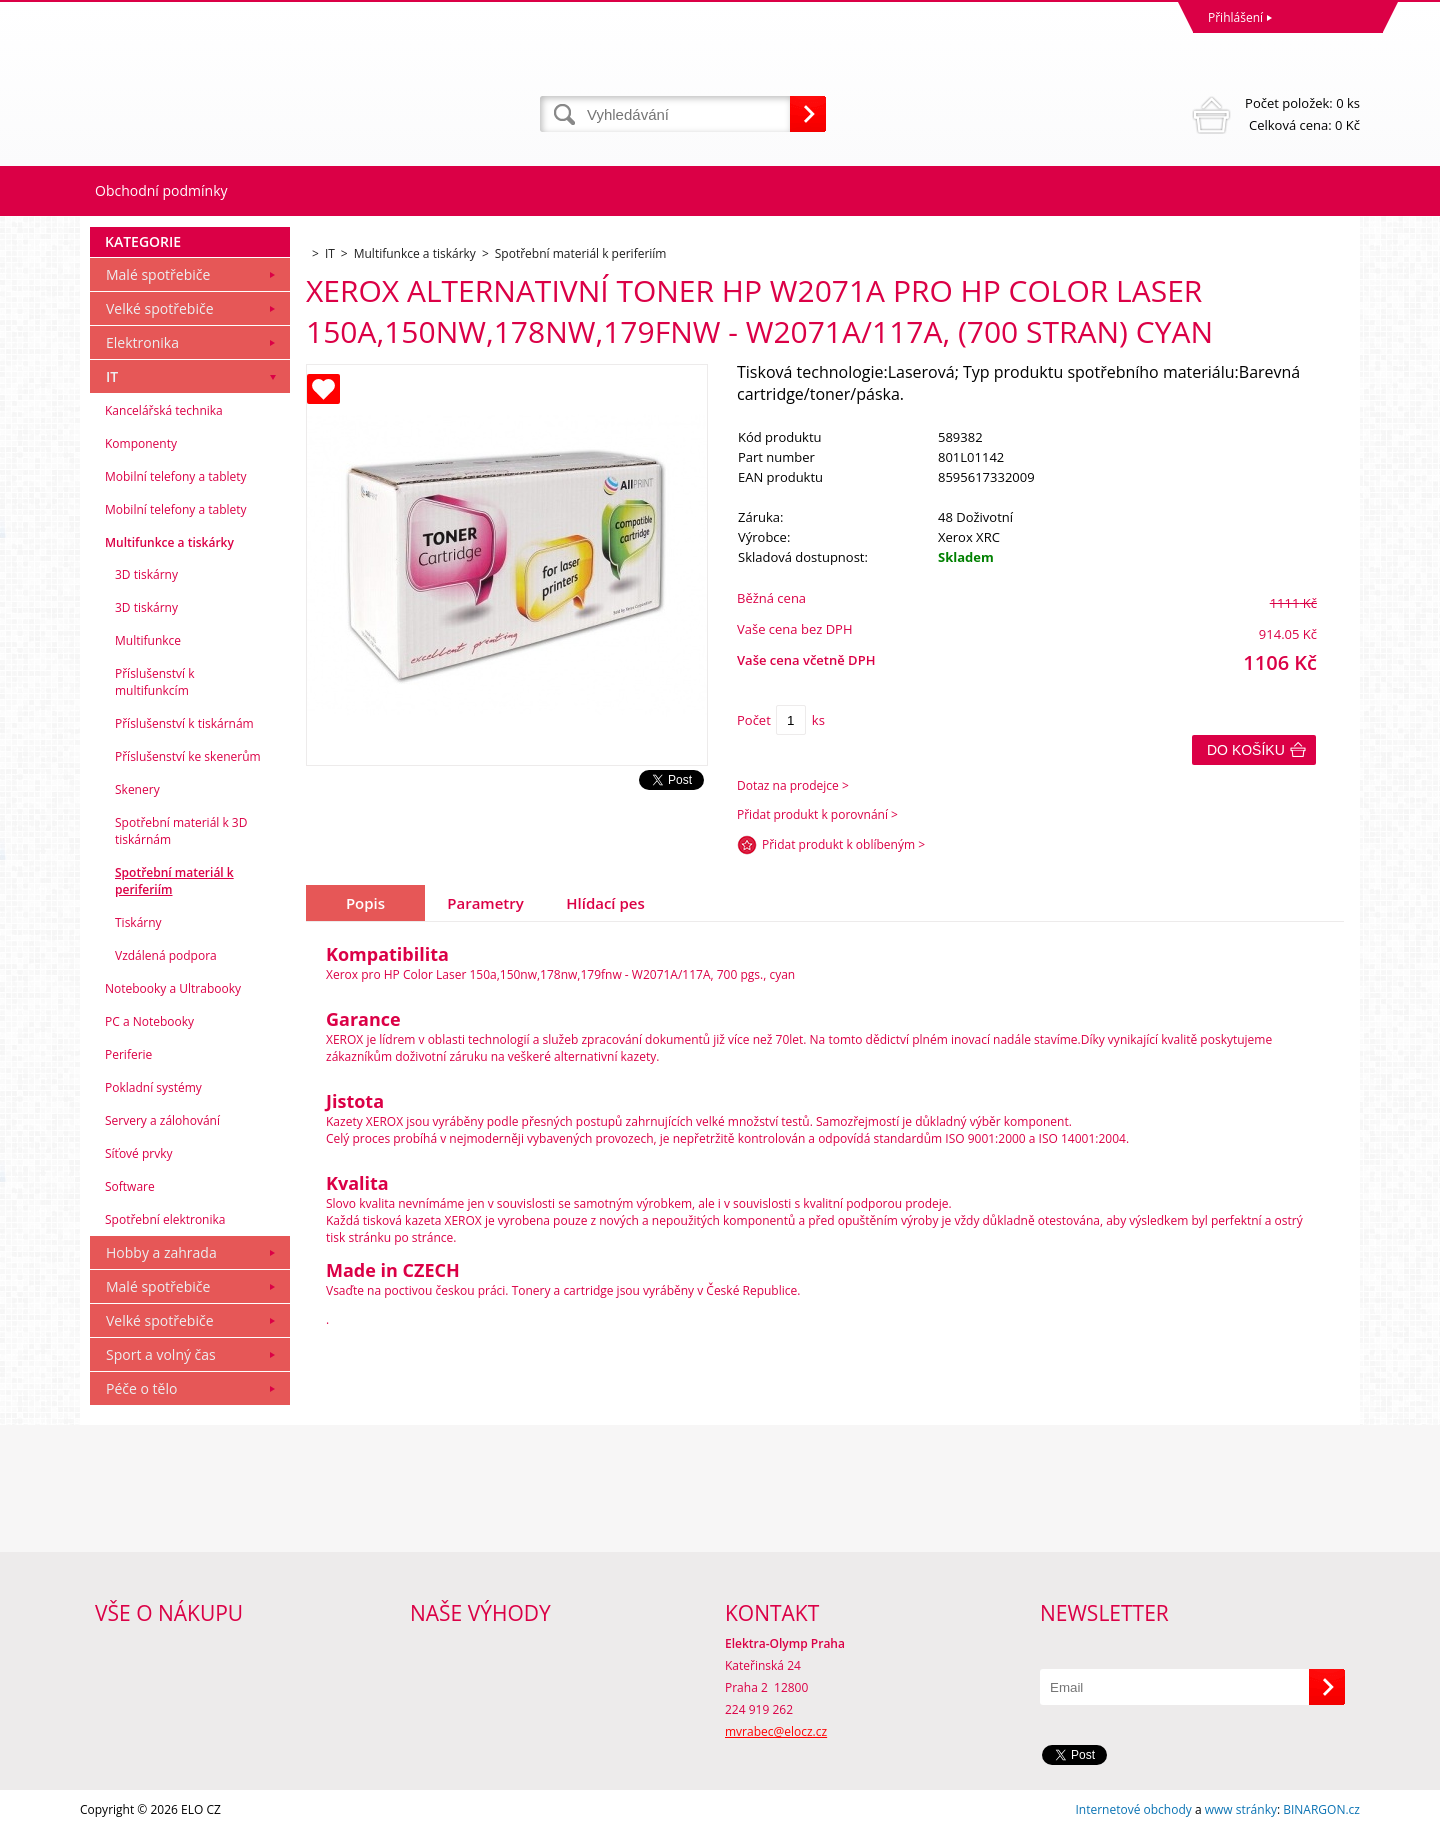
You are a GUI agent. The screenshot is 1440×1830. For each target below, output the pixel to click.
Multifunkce (148, 640)
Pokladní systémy (153, 1087)
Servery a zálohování (162, 1120)
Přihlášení (1235, 17)
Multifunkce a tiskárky (169, 542)
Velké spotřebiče (160, 308)
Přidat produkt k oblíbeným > (843, 844)
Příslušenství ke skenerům (188, 756)
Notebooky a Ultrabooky (173, 988)
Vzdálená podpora (166, 955)
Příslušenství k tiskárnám (184, 723)
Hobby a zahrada (161, 1252)
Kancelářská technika (164, 410)
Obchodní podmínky (161, 190)
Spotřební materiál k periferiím (174, 881)
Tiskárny (138, 922)
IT (112, 376)
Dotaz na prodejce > (793, 785)
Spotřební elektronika (165, 1219)
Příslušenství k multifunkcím (155, 682)
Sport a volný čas (161, 1354)
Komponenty (141, 443)
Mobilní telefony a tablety (176, 476)
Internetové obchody (1133, 1809)
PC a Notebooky (149, 1021)
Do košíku (1246, 750)
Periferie (128, 1054)
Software (130, 1186)
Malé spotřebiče (158, 274)
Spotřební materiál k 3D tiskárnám (181, 831)
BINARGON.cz (1321, 1809)
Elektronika (142, 342)
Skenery (137, 789)
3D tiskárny (146, 574)
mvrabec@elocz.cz (776, 1731)
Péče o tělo (141, 1388)
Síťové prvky (139, 1153)
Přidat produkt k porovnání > (817, 814)
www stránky (1241, 1809)
